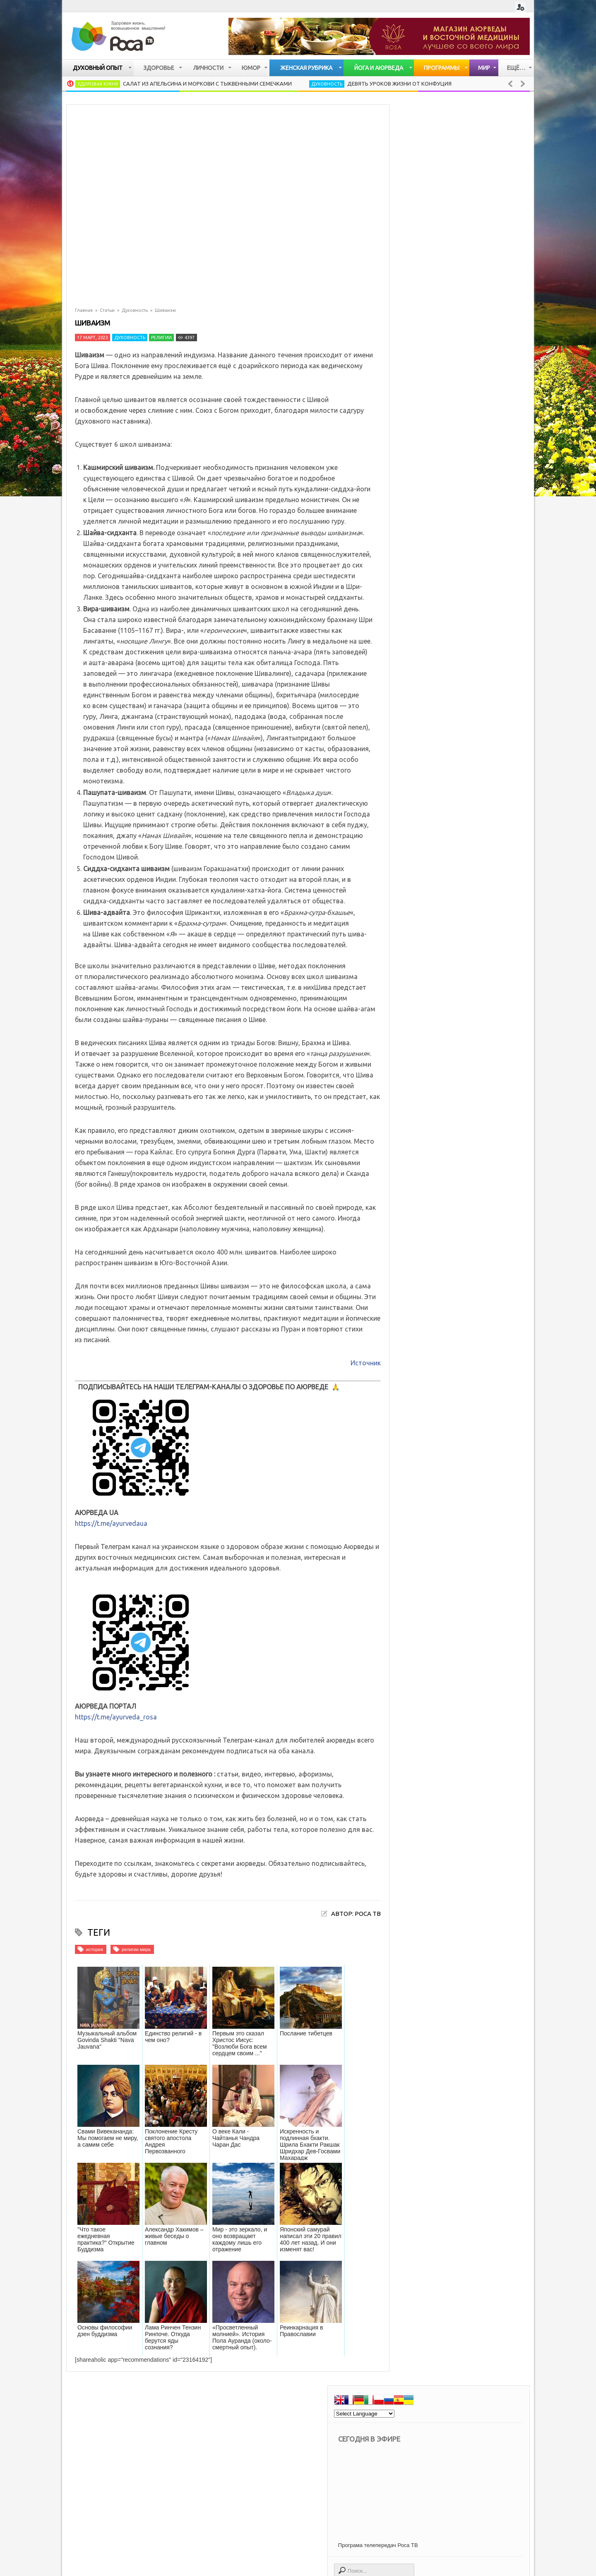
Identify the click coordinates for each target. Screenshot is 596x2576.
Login (520, 7)
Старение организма (444, 1152)
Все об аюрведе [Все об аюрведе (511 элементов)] (463, 2037)
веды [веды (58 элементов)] (481, 2060)
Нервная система (440, 975)
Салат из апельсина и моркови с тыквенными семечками (207, 83)
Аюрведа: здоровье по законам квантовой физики (480, 1689)
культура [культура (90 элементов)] (471, 2118)
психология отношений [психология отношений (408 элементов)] (448, 2187)
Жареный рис (472, 1274)
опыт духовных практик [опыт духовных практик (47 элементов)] (448, 2152)
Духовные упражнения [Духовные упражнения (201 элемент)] (447, 2048)
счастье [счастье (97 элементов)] (478, 2199)
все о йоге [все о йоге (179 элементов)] (477, 2071)
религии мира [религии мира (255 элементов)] (436, 2199)
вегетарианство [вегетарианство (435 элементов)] (439, 2060)
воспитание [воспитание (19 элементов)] (434, 2071)
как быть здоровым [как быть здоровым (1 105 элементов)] (479, 2106)
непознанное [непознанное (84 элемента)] (501, 2141)
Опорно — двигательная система (464, 1016)
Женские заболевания (447, 1098)
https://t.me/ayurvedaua (111, 1523)
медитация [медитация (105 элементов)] (433, 2129)
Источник (366, 1363)
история (94, 1949)
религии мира (136, 1949)
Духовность (326, 83)
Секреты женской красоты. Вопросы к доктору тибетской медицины (481, 1438)
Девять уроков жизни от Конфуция (399, 83)
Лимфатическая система (451, 1084)
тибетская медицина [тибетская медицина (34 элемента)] (444, 2210)
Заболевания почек (443, 1057)
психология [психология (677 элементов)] (500, 2176)
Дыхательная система (447, 1030)
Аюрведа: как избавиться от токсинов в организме (485, 1383)
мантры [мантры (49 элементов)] (508, 2118)
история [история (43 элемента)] (430, 2106)
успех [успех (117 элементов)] (493, 2210)
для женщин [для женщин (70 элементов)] (434, 2083)
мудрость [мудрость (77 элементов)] (474, 2129)
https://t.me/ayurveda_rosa (116, 1717)
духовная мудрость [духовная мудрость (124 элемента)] (489, 2083)
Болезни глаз (433, 1125)
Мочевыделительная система (459, 1071)
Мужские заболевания (447, 1111)
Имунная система (440, 948)
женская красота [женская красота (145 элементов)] (440, 2094)
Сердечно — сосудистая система (464, 1002)
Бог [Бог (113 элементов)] (424, 2037)
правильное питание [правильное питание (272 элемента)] (444, 2176)
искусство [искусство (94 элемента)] (489, 2094)
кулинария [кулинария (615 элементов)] (432, 2118)
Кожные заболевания (446, 961)
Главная (84, 310)
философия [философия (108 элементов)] (433, 2222)
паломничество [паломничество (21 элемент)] (439, 2164)
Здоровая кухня (97, 83)
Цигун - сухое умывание (471, 1489)
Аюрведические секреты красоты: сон (484, 1643)
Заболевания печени (445, 1043)
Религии (161, 337)
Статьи (107, 310)
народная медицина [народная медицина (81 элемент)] (444, 2141)
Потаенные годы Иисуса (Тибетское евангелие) (480, 1321)
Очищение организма (446, 989)
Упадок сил (430, 1139)
